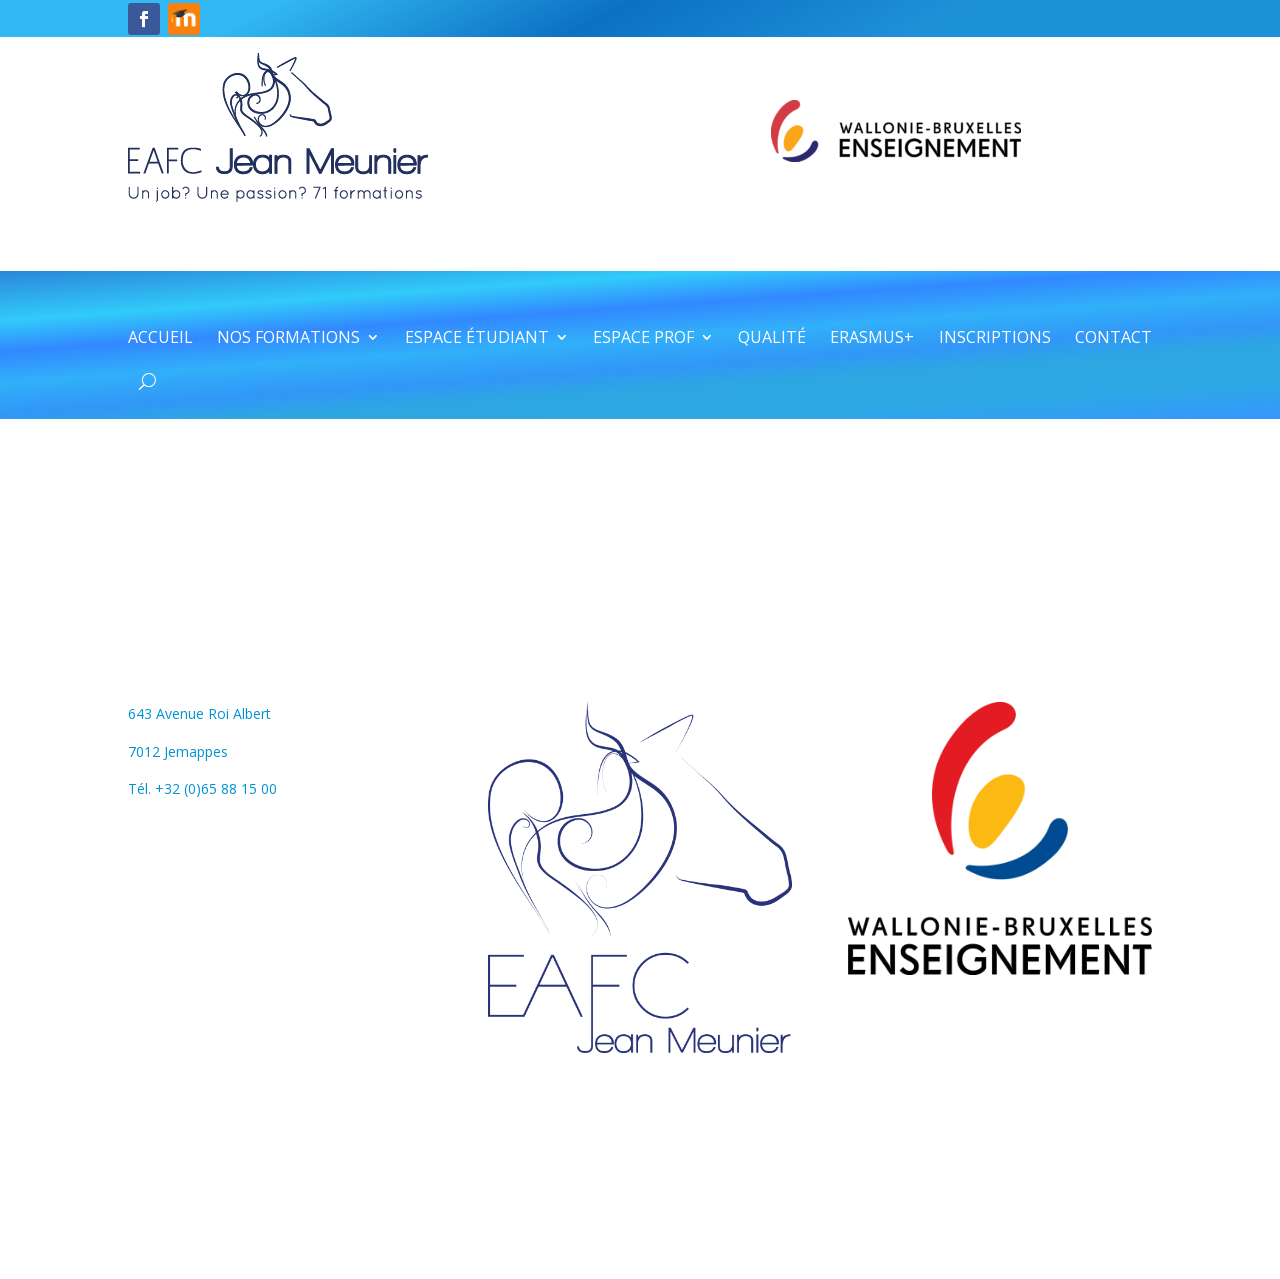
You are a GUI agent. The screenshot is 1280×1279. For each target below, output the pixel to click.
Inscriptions (995, 339)
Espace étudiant (477, 339)
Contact (1113, 339)
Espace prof (643, 339)
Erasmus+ (872, 339)
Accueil (160, 339)
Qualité (772, 339)
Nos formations (288, 339)
